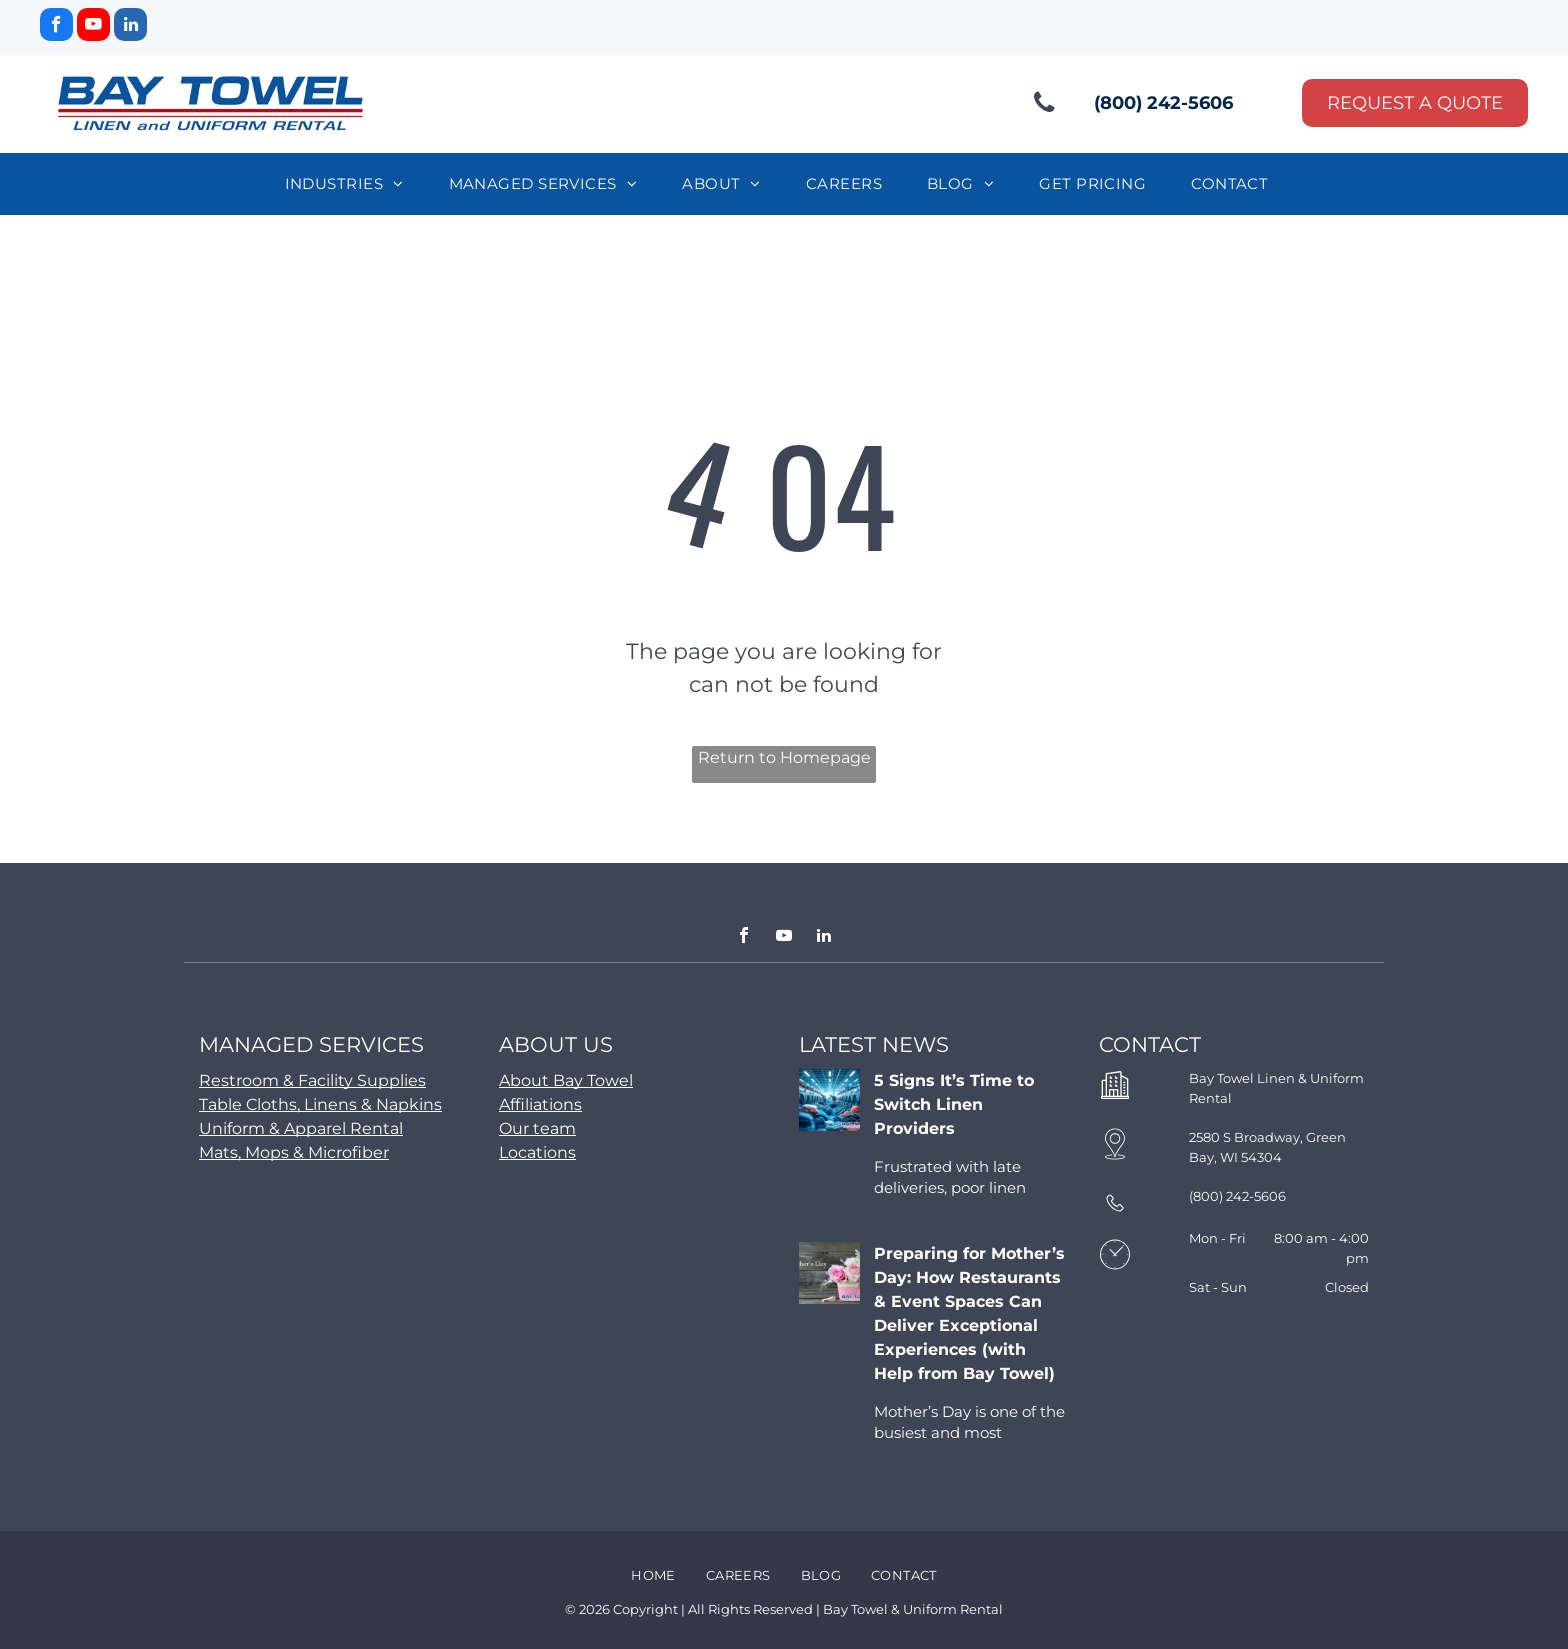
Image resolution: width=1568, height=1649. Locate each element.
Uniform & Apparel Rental (301, 1128)
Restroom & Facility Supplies (312, 1080)
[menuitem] (352, 184)
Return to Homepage (784, 757)
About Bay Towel (566, 1080)
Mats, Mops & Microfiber (294, 1152)
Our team (537, 1128)
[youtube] (93, 27)
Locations (537, 1152)
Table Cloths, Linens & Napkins (320, 1104)
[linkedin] (130, 27)
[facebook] (56, 27)
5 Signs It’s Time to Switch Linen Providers (954, 1104)
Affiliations (540, 1104)
